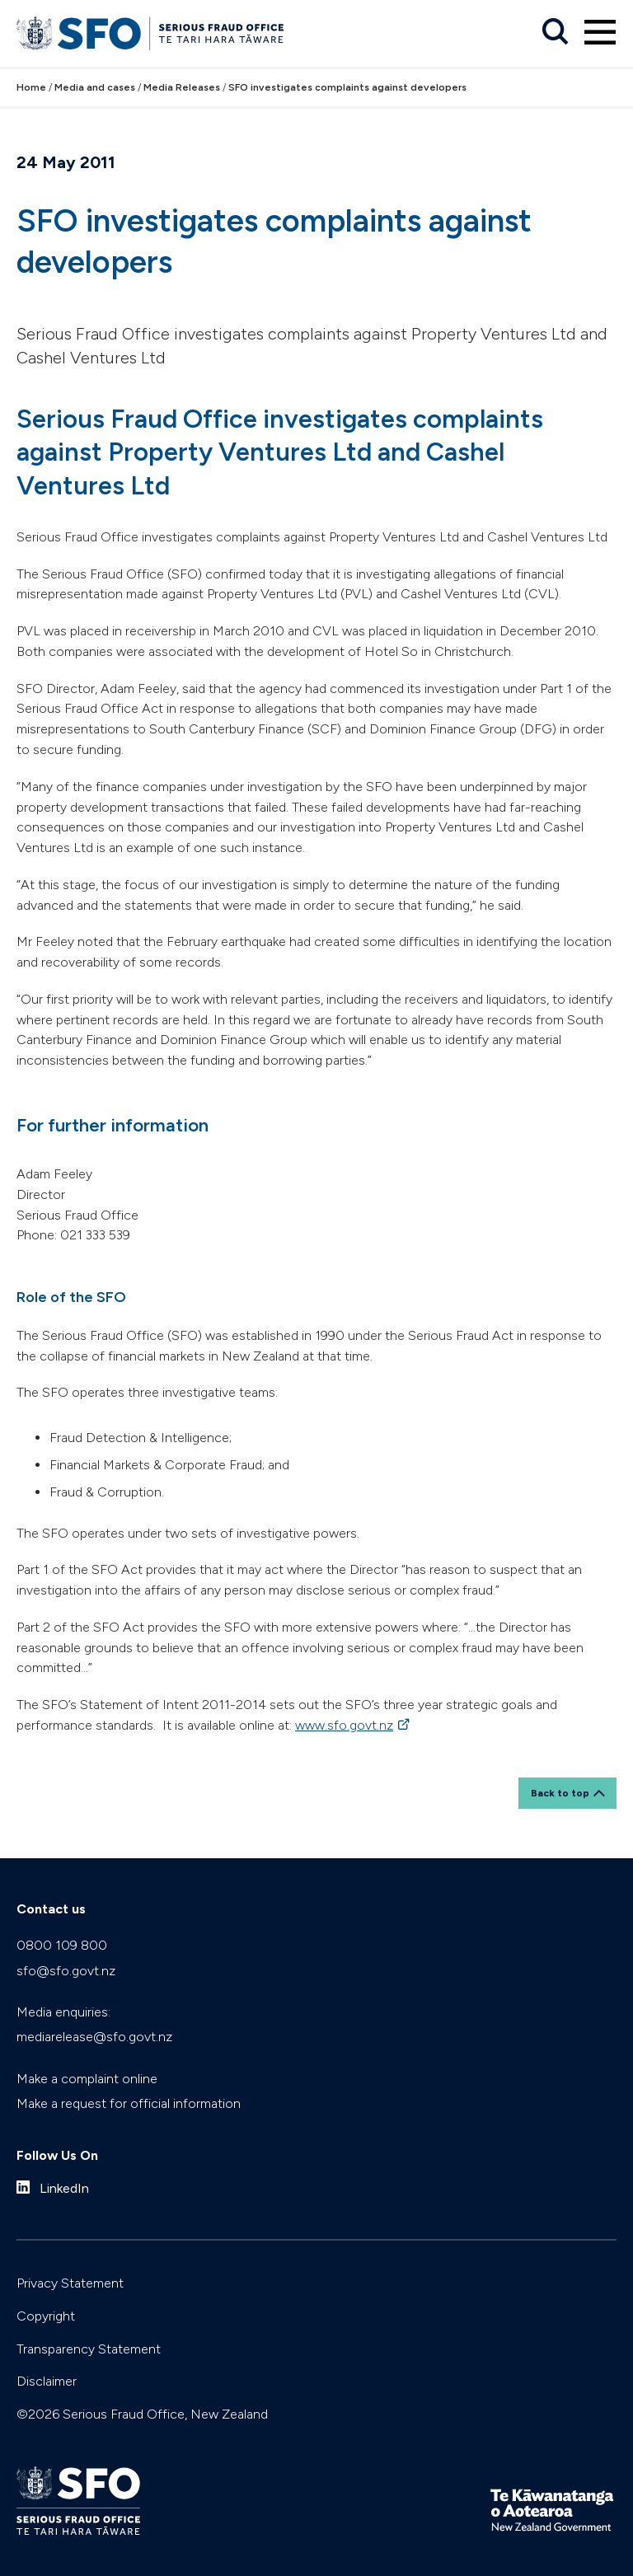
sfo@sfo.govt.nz (65, 1971)
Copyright (45, 2316)
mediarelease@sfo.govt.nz (94, 2036)
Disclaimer (46, 2381)
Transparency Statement (88, 2349)
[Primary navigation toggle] (600, 32)
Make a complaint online (86, 2079)
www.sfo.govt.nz (344, 1725)
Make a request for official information (128, 2103)
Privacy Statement (70, 2283)
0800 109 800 (61, 1945)
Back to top (560, 1793)
